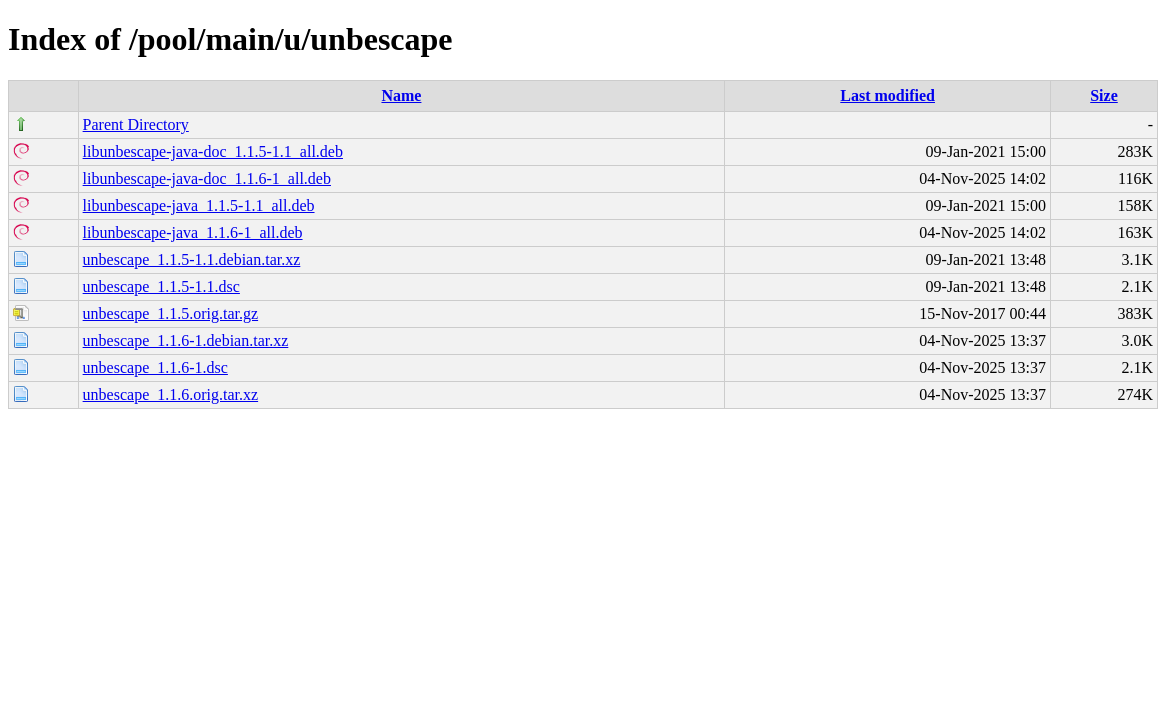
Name (401, 95)
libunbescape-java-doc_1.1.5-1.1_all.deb (213, 151)
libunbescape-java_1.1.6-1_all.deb (193, 232)
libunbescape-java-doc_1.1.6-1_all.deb (207, 178)
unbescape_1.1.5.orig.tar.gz (171, 313)
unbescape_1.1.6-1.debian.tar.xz (186, 340)
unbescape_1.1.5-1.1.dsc (161, 286)
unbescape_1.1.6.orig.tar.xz (171, 394)
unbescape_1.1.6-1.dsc (155, 367)
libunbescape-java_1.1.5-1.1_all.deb (199, 205)
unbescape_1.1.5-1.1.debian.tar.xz (192, 259)
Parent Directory (136, 124)
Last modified (887, 95)
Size (1104, 95)
